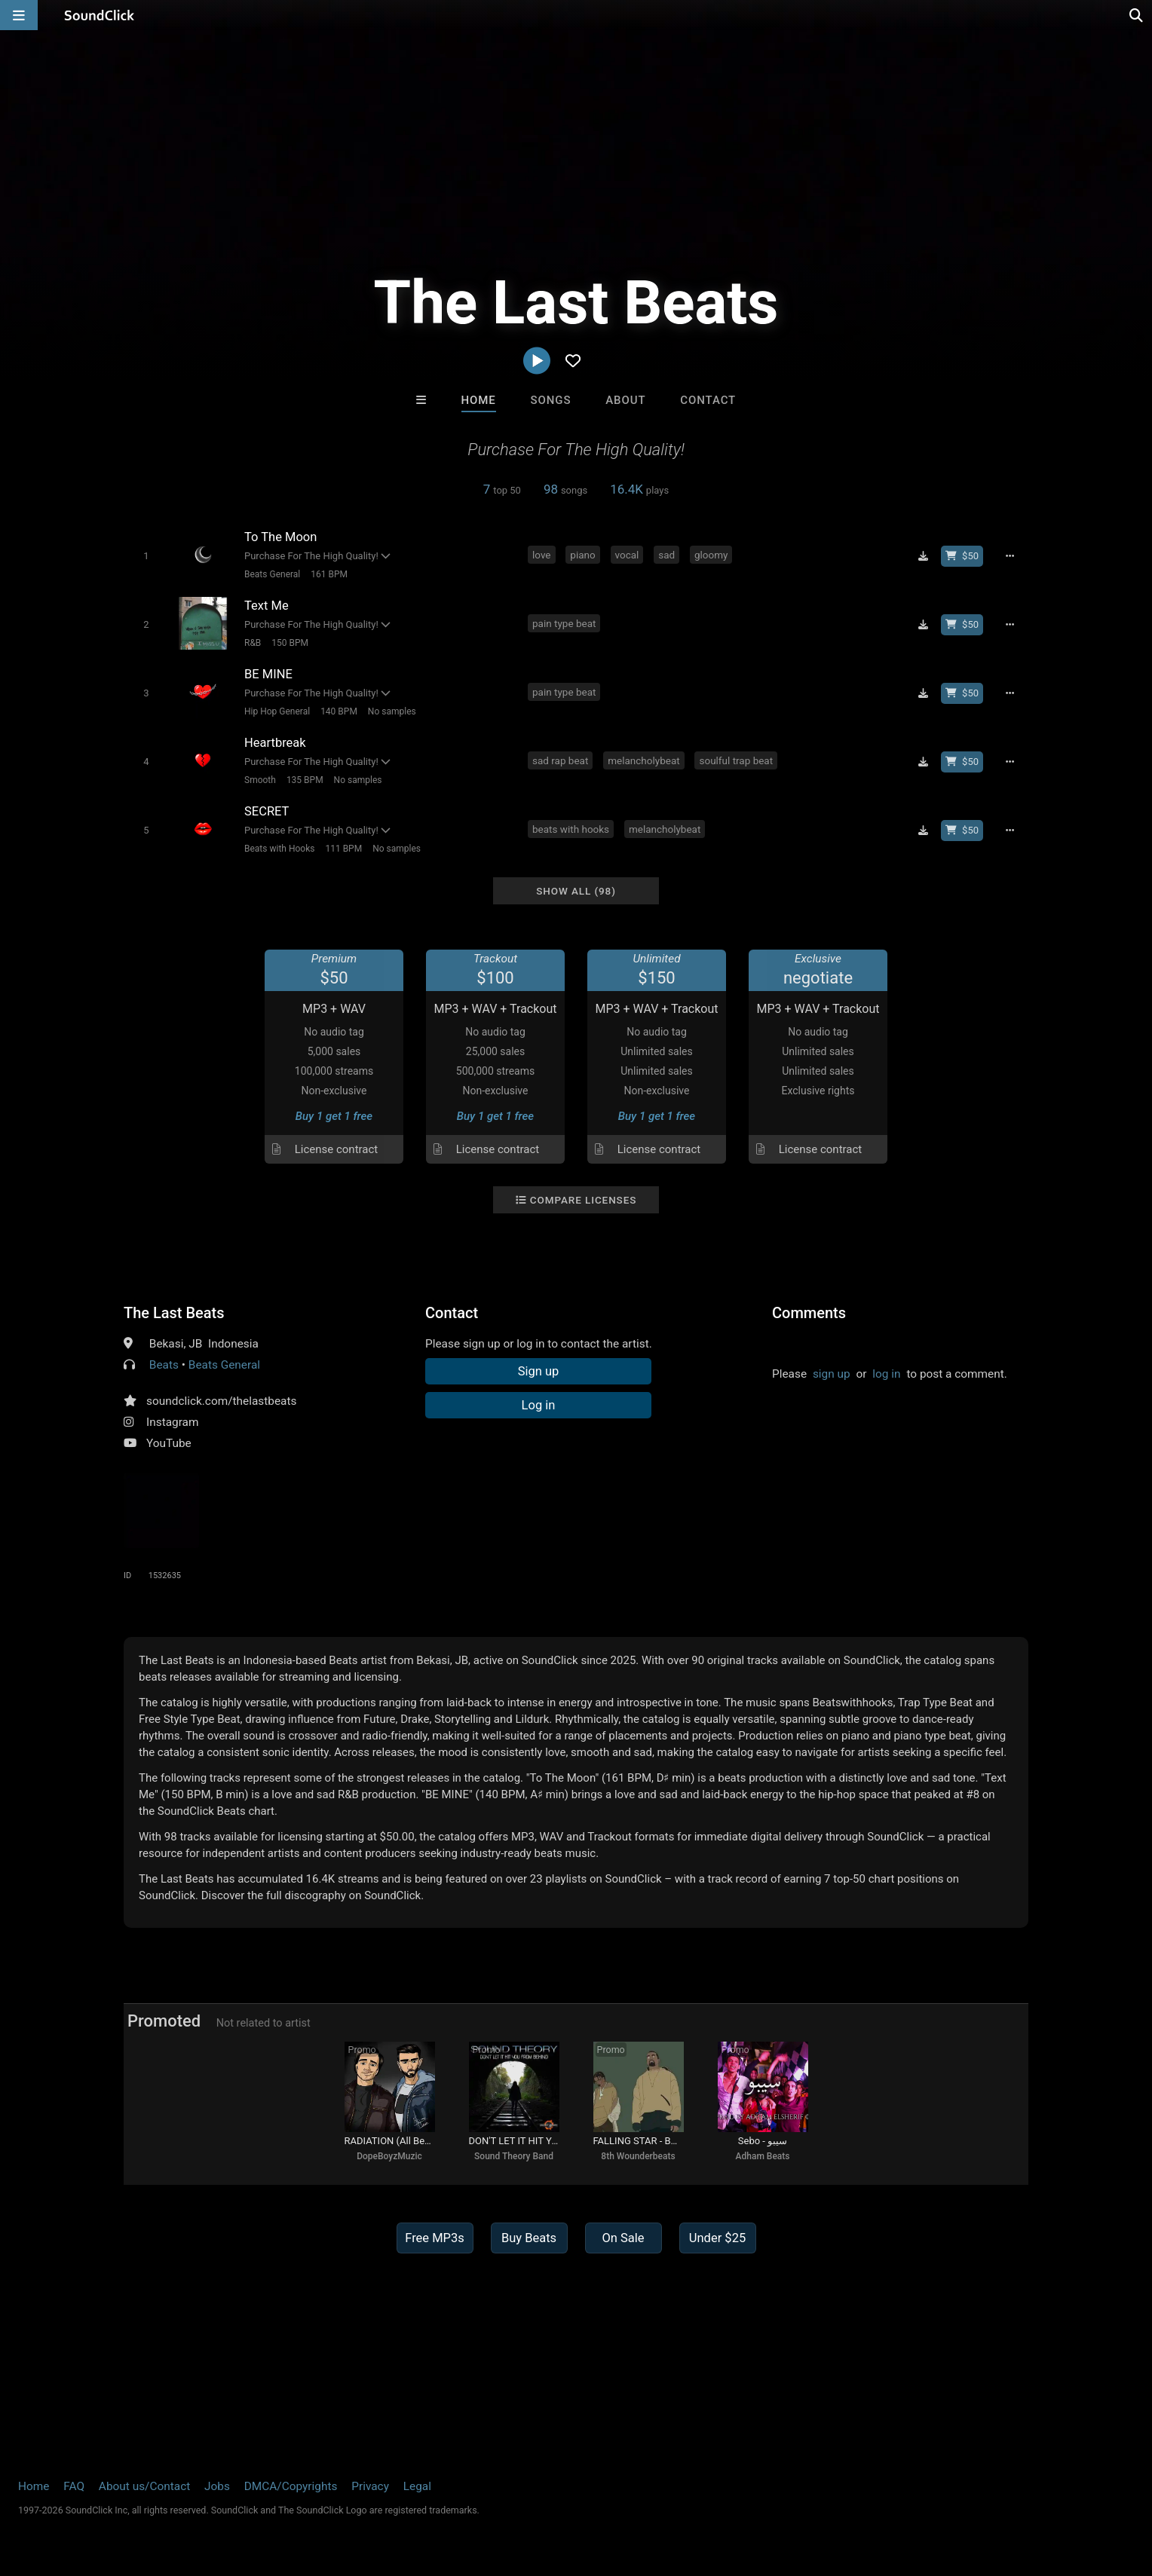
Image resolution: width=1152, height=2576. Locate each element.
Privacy (370, 2486)
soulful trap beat (736, 760)
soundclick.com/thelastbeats (221, 1401)
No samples (392, 711)
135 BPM (304, 780)
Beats (164, 1365)
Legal (417, 2486)
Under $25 (717, 2238)
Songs (551, 400)
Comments (809, 1313)
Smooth (260, 780)
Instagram (172, 1422)
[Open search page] (1137, 15)
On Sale (623, 2238)
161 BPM (329, 574)
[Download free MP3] (922, 556)
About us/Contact (144, 2486)
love (541, 555)
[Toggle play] (146, 555)
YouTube (168, 1443)
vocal (627, 555)
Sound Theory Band (513, 2156)
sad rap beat (560, 760)
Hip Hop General (277, 711)
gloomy (711, 555)
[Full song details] (1009, 556)
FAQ (73, 2486)
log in (886, 1374)
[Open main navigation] (19, 15)
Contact (708, 400)
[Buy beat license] (962, 556)
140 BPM (338, 711)
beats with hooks (570, 829)
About (625, 400)
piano (582, 555)
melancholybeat (643, 760)
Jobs (217, 2486)
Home (478, 400)
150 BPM (289, 643)
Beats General (272, 574)
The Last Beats (174, 1313)
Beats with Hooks (279, 848)
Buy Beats (528, 2238)
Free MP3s (434, 2238)
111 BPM (343, 848)
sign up (831, 1374)
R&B (252, 643)
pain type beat (564, 623)
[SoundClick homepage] (99, 15)
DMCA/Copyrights (291, 2486)
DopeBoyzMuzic (389, 2156)
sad (666, 555)
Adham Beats (763, 2156)
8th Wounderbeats (638, 2156)
